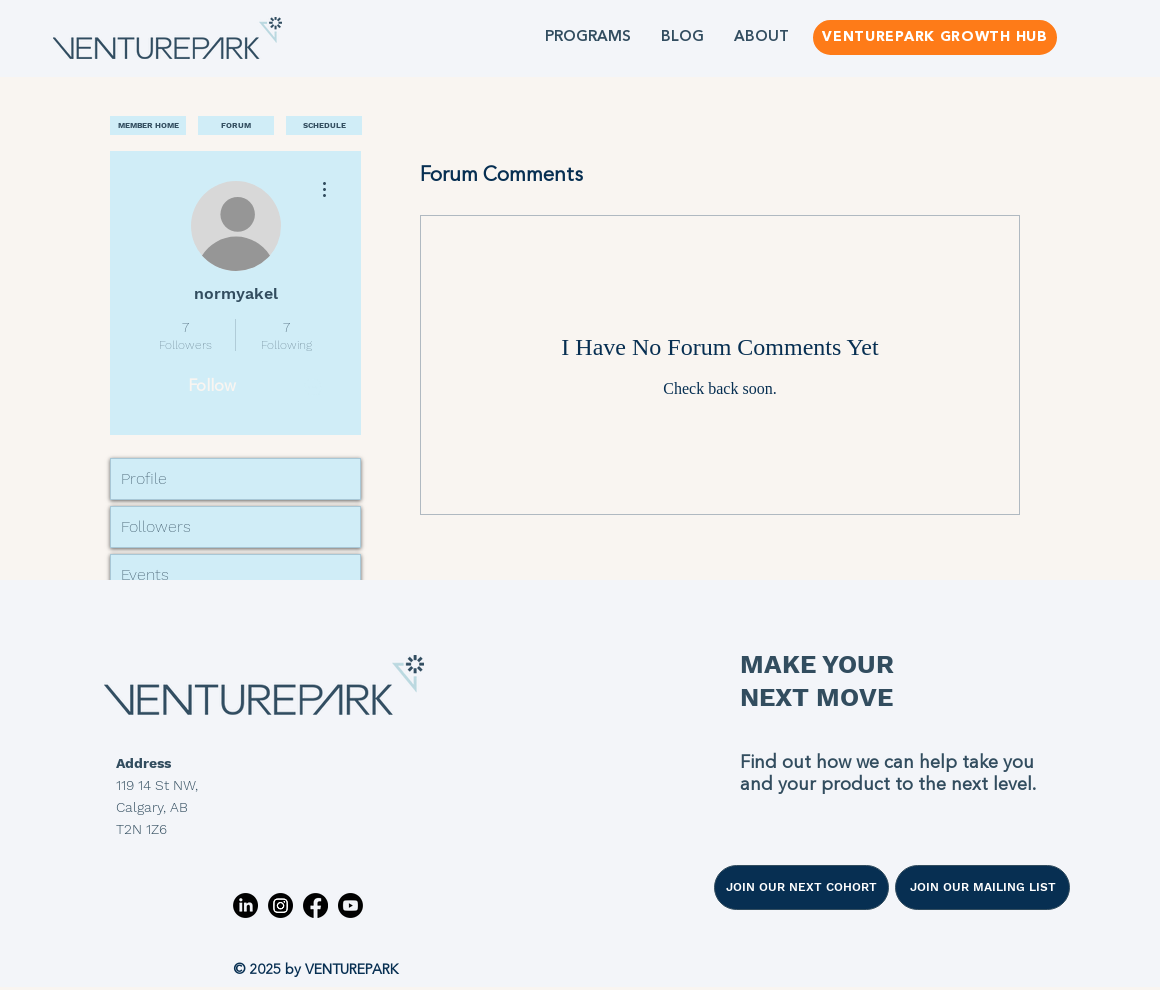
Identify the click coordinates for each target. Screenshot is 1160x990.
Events (145, 574)
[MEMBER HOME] (148, 125)
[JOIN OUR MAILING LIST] (982, 887)
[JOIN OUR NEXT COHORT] (801, 887)
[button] (588, 37)
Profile (144, 478)
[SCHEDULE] (324, 125)
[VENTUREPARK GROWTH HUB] (935, 37)
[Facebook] (315, 905)
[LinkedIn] (245, 905)
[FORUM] (236, 125)
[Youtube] (350, 905)
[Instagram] (280, 905)
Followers (156, 526)
